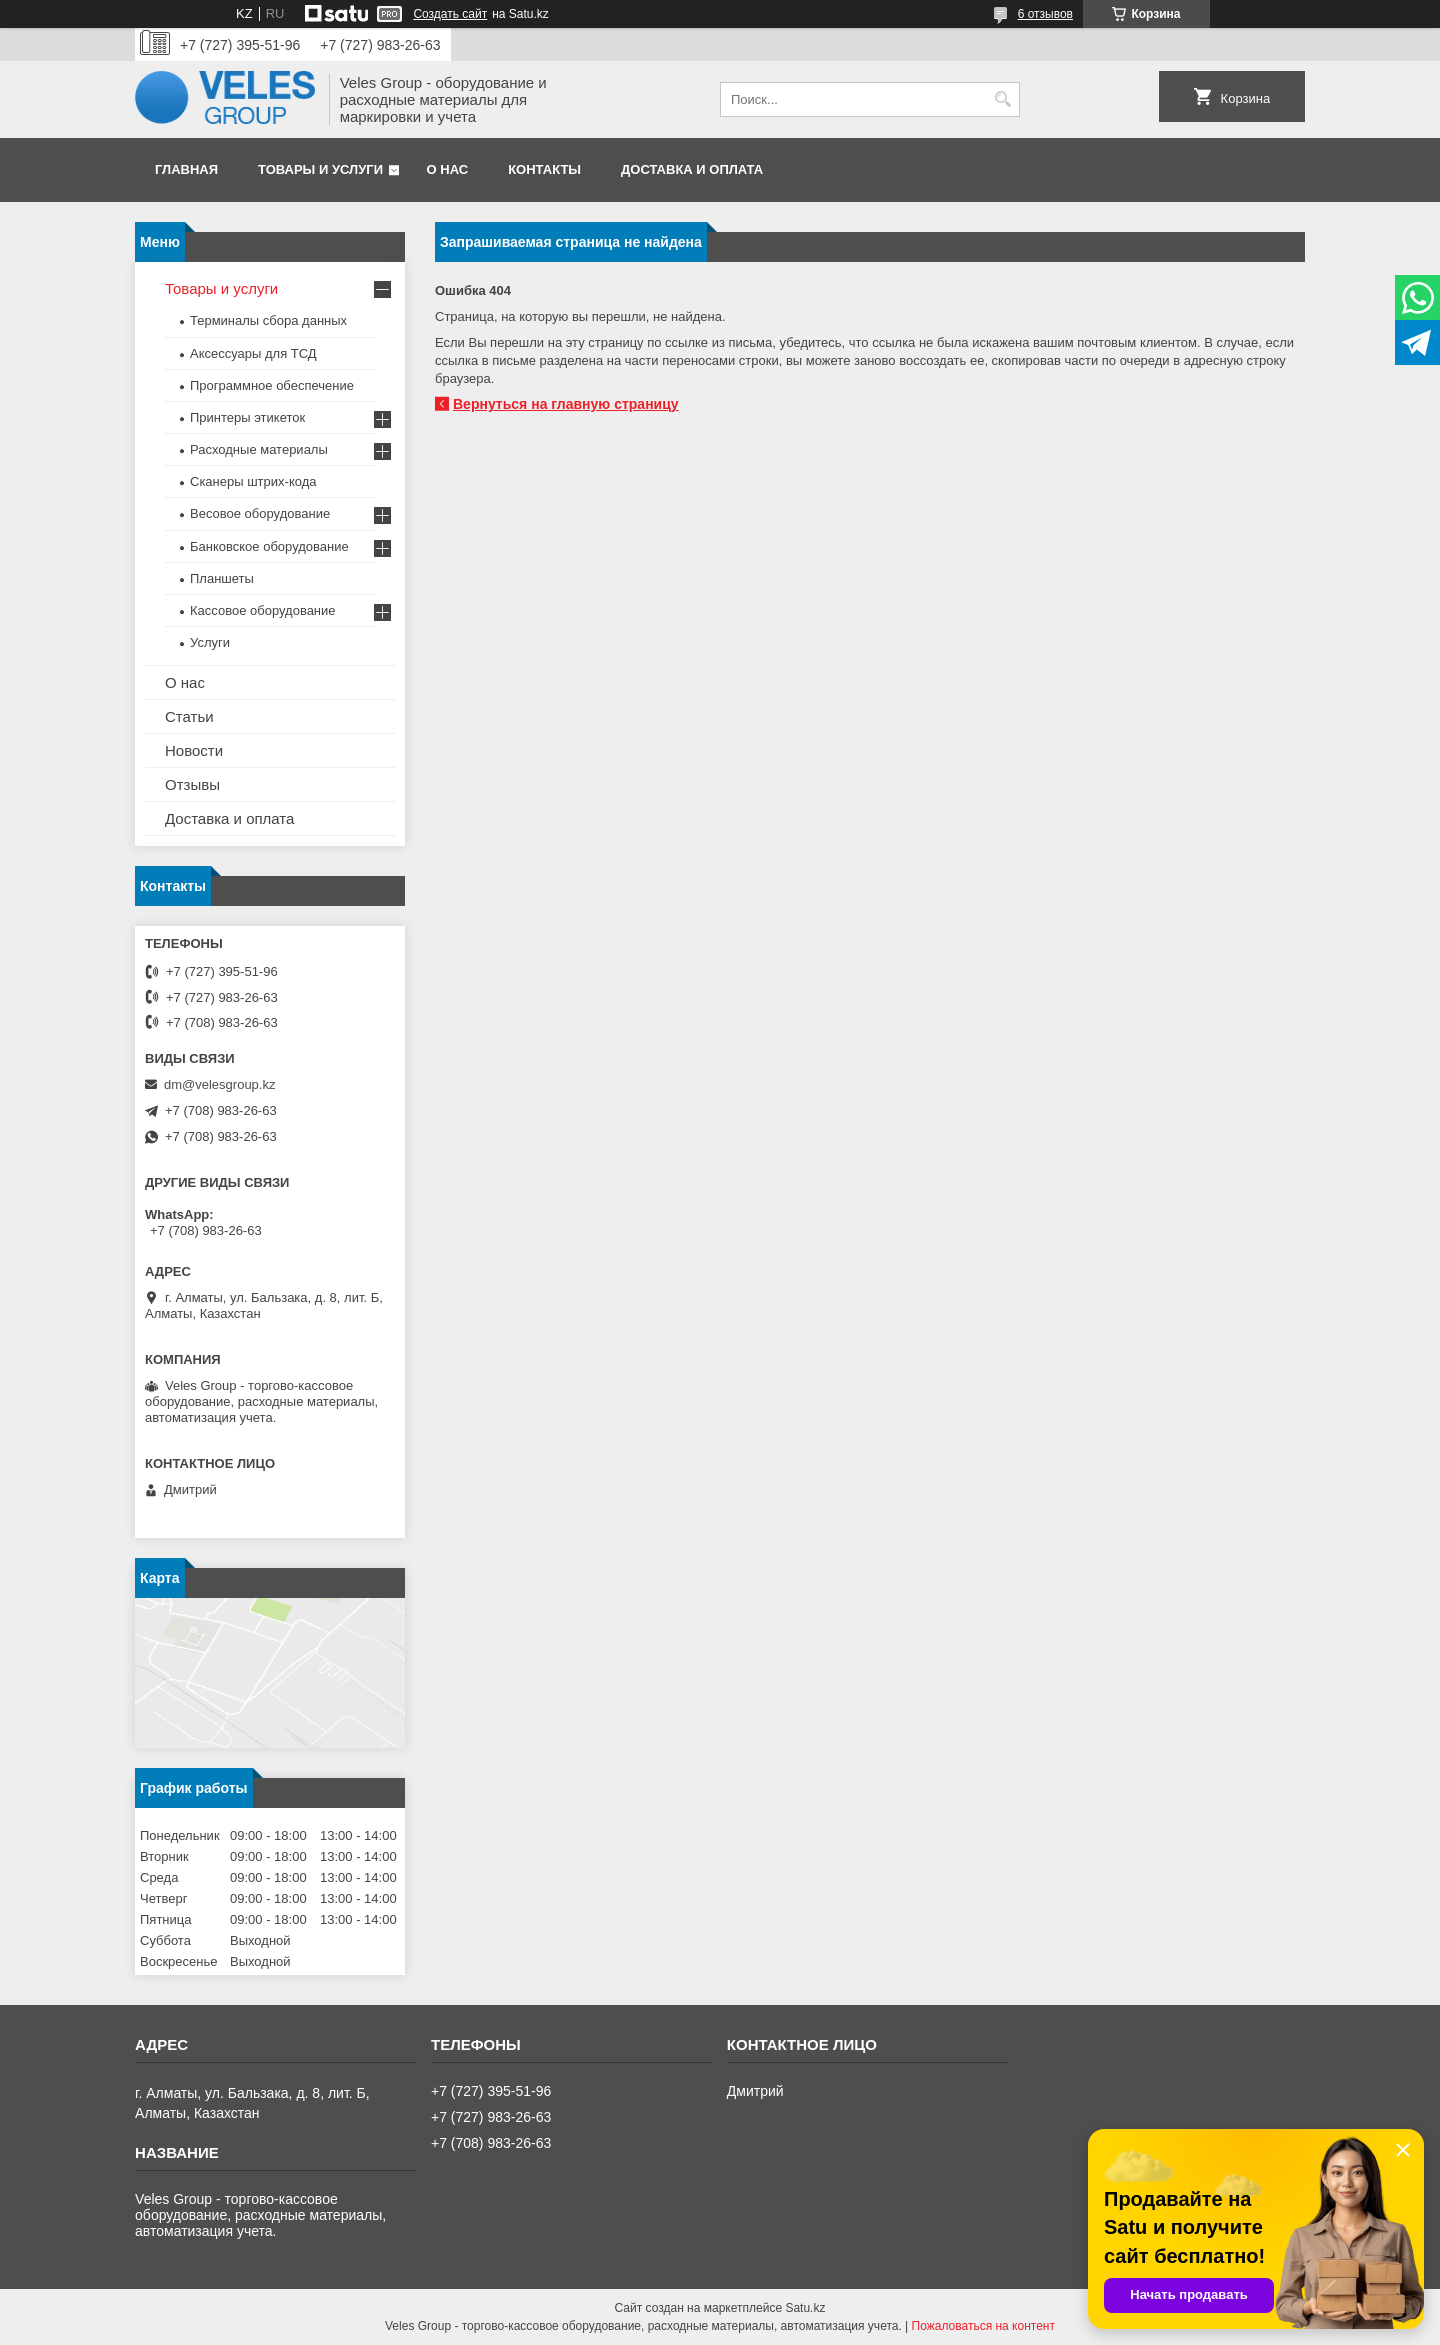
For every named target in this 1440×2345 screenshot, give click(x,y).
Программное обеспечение (272, 385)
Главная (186, 169)
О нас (448, 169)
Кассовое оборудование (263, 610)
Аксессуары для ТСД (253, 353)
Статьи (189, 716)
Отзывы (192, 784)
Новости (194, 750)
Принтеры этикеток (247, 417)
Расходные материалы (259, 449)
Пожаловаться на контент (983, 2326)
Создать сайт (450, 14)
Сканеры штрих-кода (253, 481)
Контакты (544, 169)
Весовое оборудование (260, 513)
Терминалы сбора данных (268, 320)
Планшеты (222, 578)
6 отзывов (1045, 14)
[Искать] (1002, 99)
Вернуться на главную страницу (566, 404)
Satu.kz (805, 2308)
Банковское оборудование (269, 546)
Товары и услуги (320, 169)
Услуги (210, 642)
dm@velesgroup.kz (219, 1084)
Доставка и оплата (692, 169)
